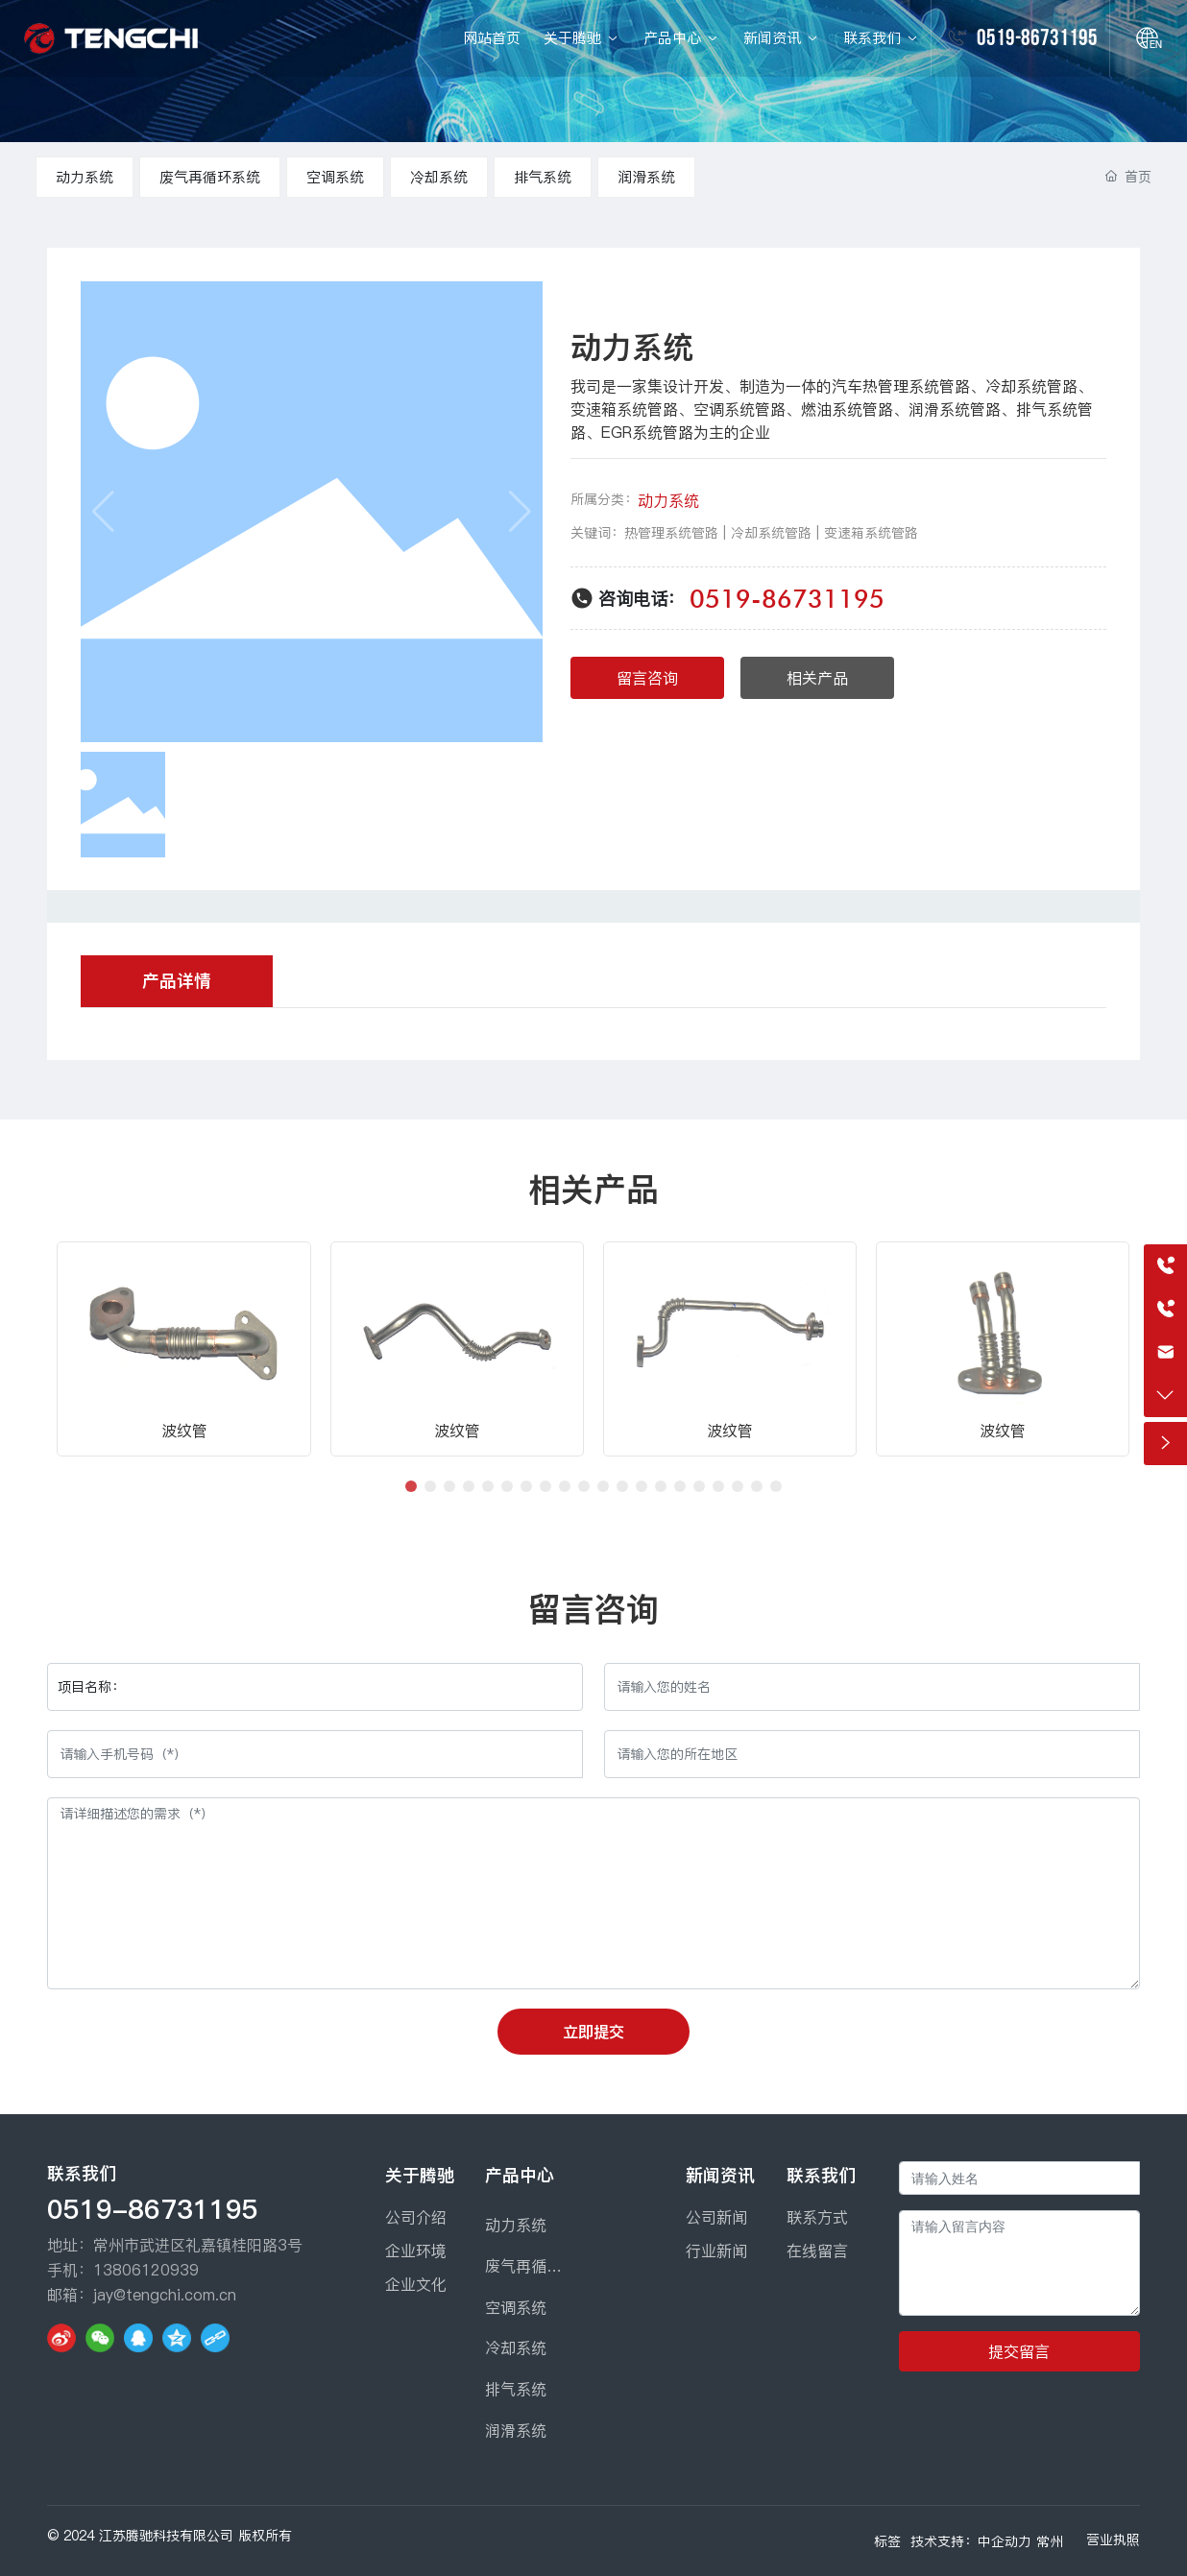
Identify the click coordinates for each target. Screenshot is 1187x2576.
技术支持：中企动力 (970, 2541)
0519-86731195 (1037, 38)
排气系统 (542, 177)
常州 (1049, 2541)
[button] (411, 1486)
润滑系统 (646, 177)
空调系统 (335, 177)
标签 (887, 2541)
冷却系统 (439, 177)
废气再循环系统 (209, 177)
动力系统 (84, 177)
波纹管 (184, 1430)
